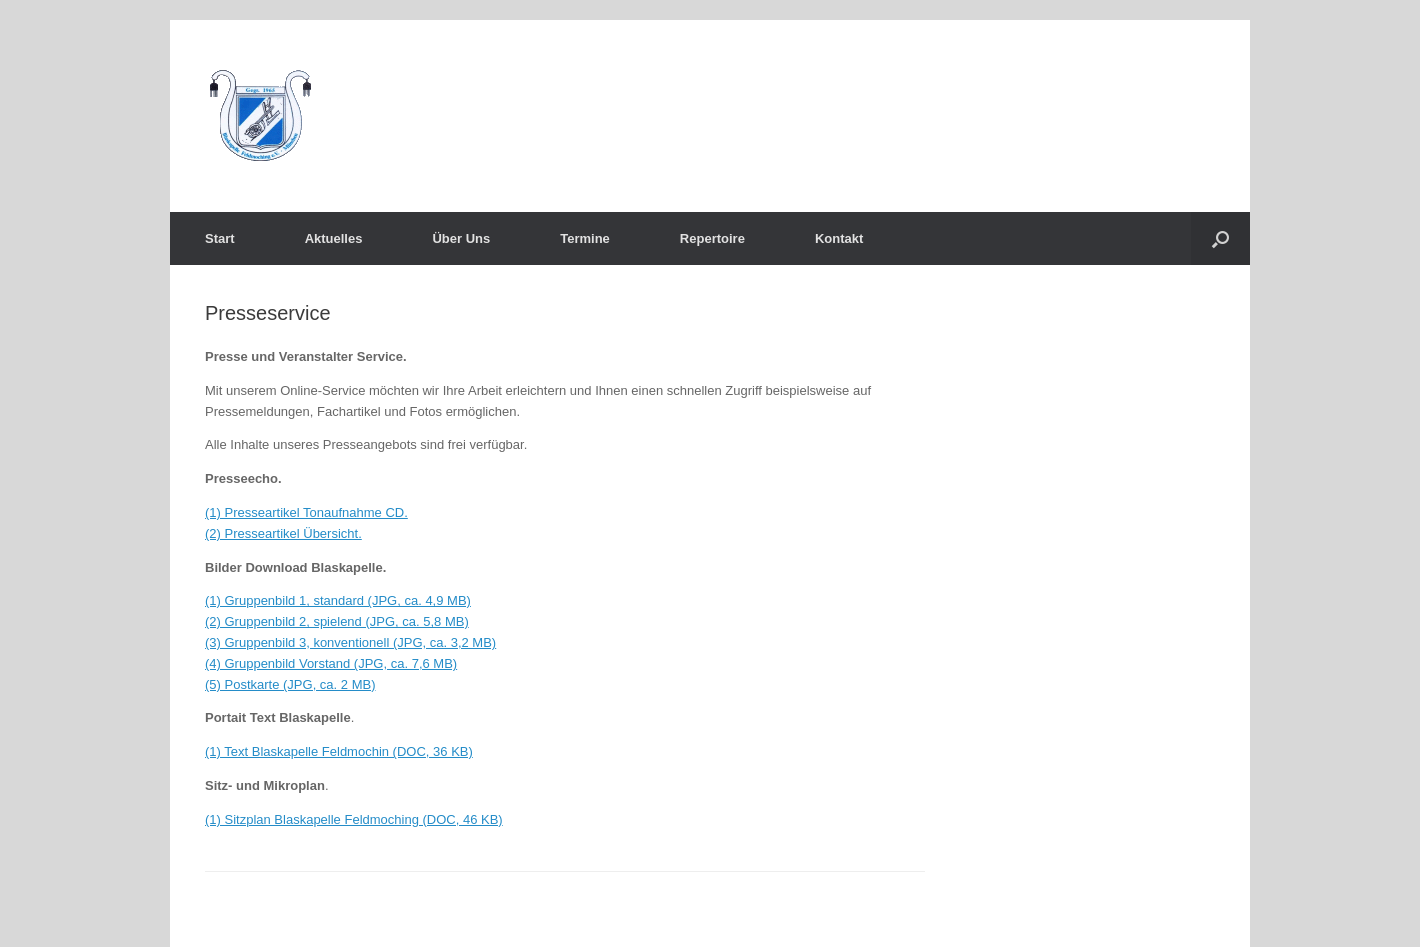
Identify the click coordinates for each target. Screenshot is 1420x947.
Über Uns (461, 238)
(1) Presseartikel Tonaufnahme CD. (306, 512)
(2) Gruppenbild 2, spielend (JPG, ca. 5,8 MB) (337, 621)
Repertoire (712, 238)
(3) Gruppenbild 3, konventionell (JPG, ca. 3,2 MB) (350, 642)
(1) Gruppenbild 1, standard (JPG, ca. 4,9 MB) (338, 600)
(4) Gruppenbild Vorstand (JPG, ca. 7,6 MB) (331, 663)
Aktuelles (334, 238)
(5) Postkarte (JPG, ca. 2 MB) (290, 684)
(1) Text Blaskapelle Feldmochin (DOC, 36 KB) (339, 751)
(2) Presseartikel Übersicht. (283, 533)
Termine (585, 238)
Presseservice (268, 313)
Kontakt (839, 238)
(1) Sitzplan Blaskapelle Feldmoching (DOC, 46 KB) (354, 819)
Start (220, 238)
